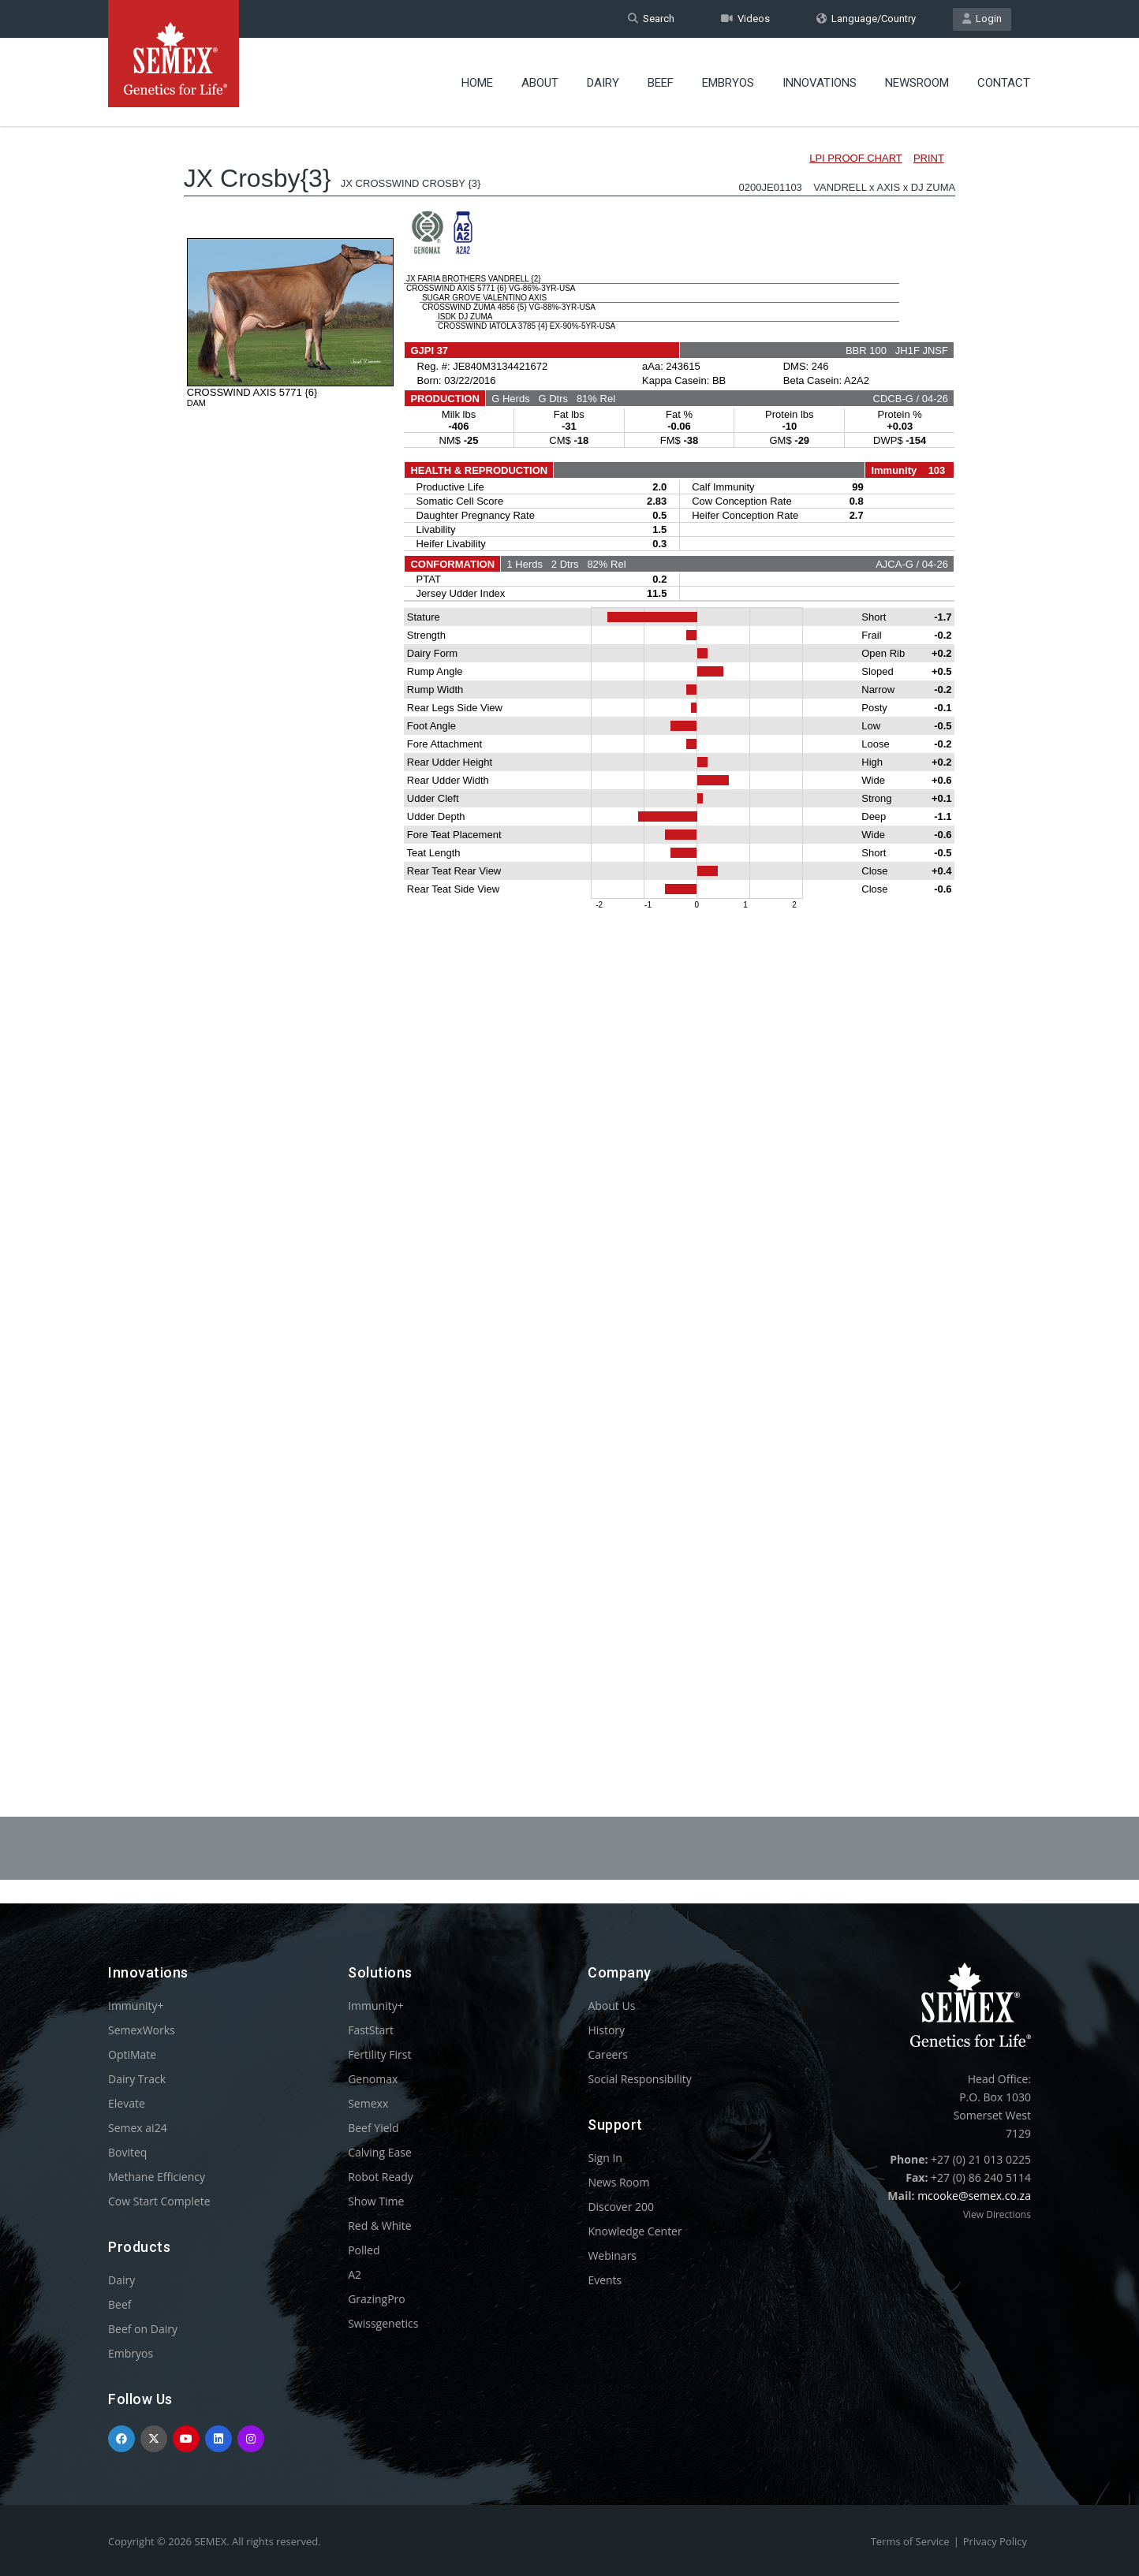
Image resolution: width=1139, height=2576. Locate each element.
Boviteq (127, 2152)
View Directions (997, 2214)
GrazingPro (376, 2298)
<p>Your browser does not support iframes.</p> (569, 928)
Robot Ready (380, 2176)
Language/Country (866, 18)
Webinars (612, 2255)
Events (605, 2279)
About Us (611, 2005)
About (539, 83)
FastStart (371, 2029)
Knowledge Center (635, 2231)
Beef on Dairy (142, 2328)
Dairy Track (137, 2078)
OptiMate (132, 2054)
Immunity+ (136, 2005)
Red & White (379, 2225)
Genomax (373, 2078)
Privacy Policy (995, 2541)
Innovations (819, 83)
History (606, 2029)
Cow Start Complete (159, 2201)
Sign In (605, 2157)
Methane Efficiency (156, 2176)
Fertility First (379, 2054)
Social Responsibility (639, 2078)
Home (477, 83)
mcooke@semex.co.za (974, 2195)
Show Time (376, 2201)
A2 (354, 2274)
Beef (661, 83)
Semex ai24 (137, 2127)
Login (982, 18)
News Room (618, 2182)
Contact (1003, 83)
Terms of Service (910, 2541)
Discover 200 (621, 2206)
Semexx (368, 2103)
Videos (745, 18)
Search (651, 18)
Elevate (126, 2103)
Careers (607, 2054)
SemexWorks (141, 2029)
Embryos (728, 83)
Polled (363, 2249)
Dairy (603, 83)
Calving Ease (380, 2152)
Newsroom (917, 83)
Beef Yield (373, 2127)
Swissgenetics (383, 2323)
